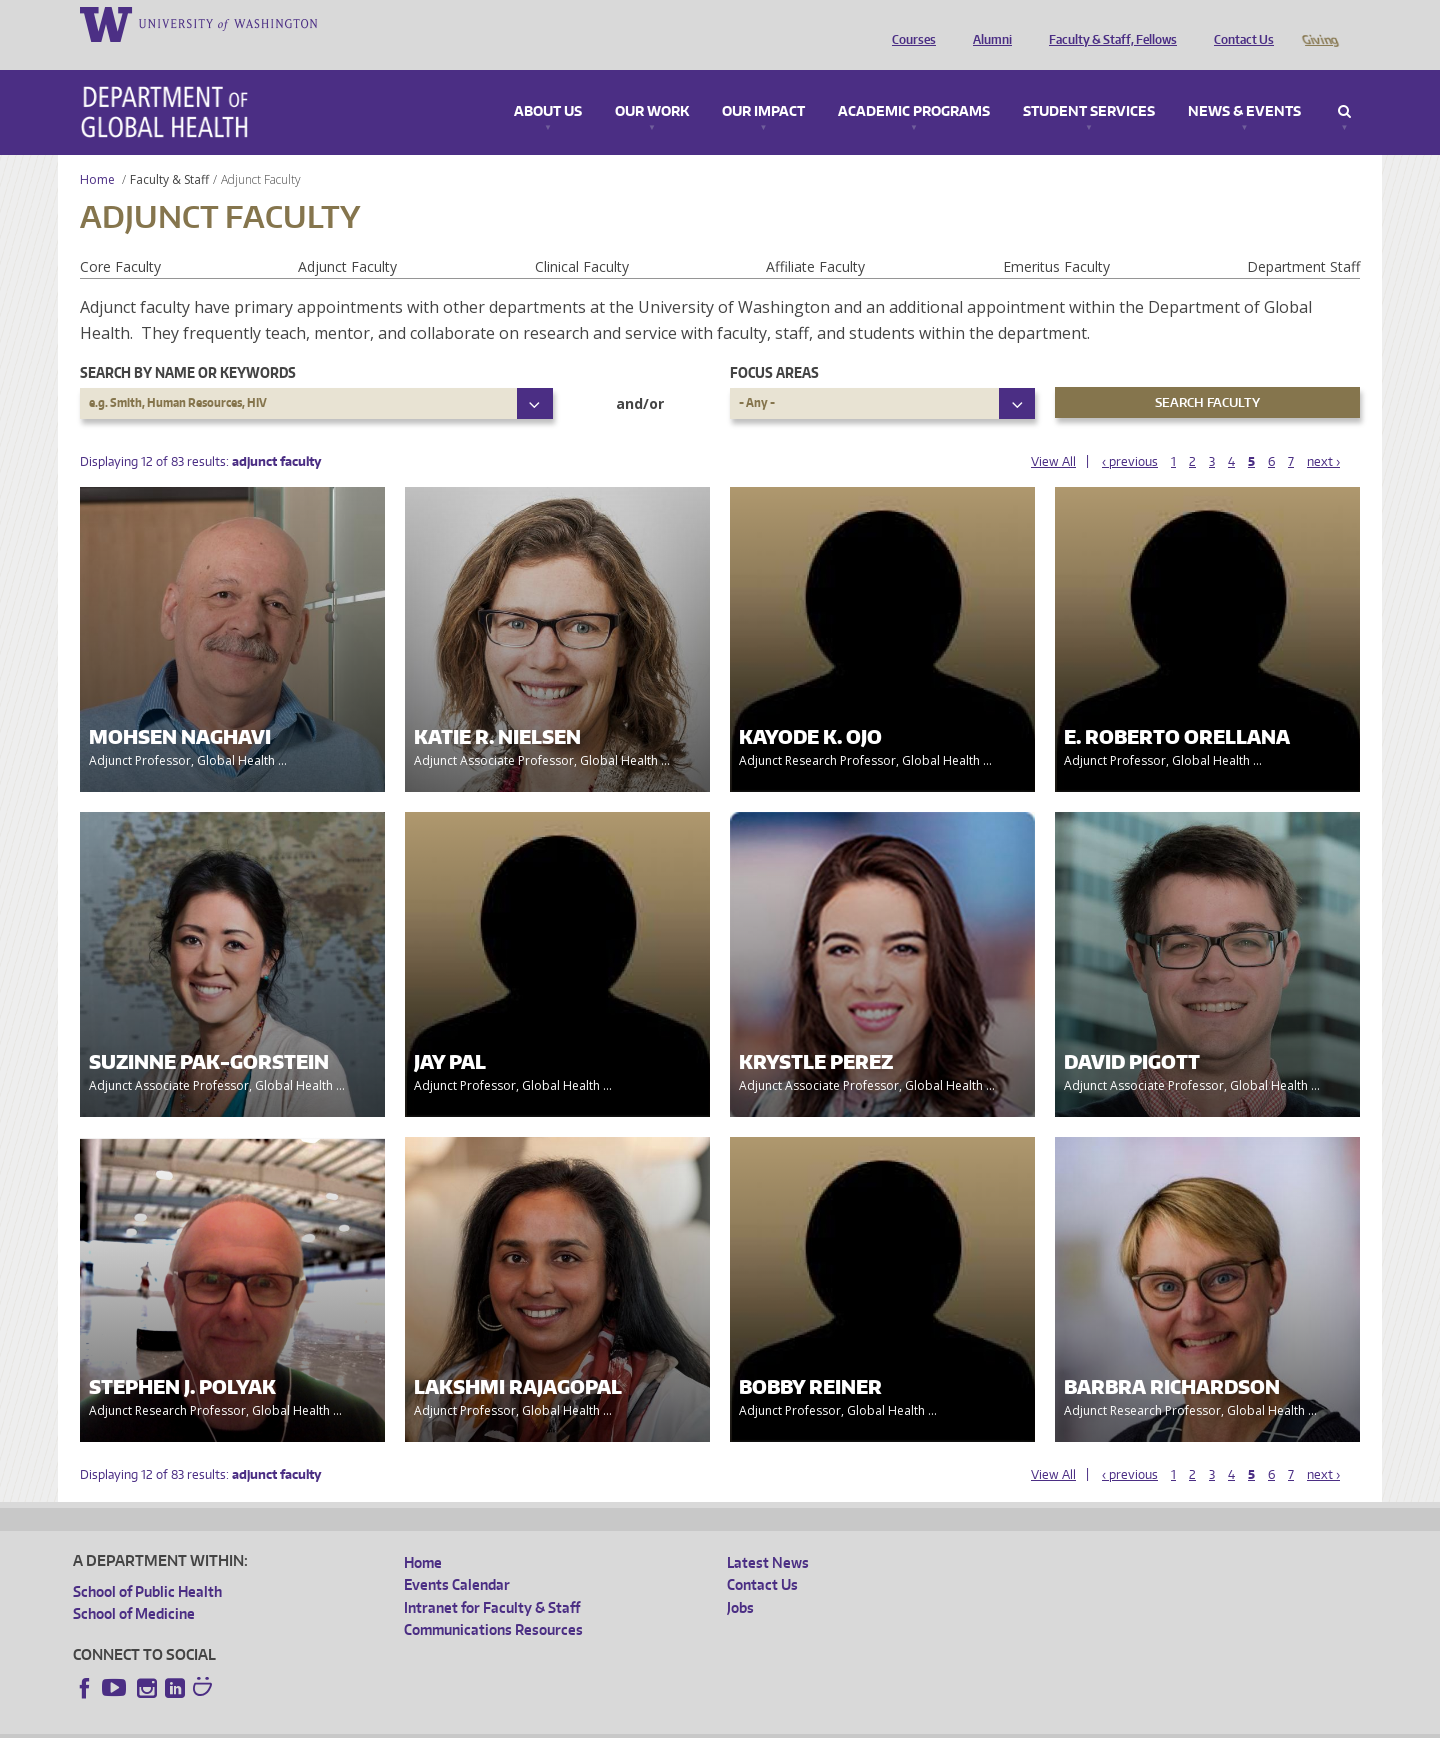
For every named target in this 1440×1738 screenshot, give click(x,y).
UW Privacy (338, 1722)
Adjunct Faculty (347, 238)
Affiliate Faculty (815, 238)
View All (1053, 433)
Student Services (1089, 84)
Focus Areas (774, 344)
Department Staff (1303, 238)
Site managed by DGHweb (538, 1722)
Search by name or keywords (188, 344)
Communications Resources (493, 1601)
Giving (1319, 23)
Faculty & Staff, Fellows (1108, 23)
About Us (548, 84)
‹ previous (1130, 433)
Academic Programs (914, 84)
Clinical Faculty (582, 238)
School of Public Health (147, 1563)
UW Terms (419, 1722)
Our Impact (763, 84)
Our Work (652, 84)
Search (1344, 84)
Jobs (740, 1579)
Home (97, 151)
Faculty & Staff (169, 151)
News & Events (1244, 84)
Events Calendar (457, 1556)
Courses (909, 23)
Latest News (768, 1534)
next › (1323, 433)
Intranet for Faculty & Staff (492, 1579)
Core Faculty (120, 238)
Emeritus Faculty (1056, 238)
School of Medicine (134, 1585)
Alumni (987, 23)
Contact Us (1239, 23)
